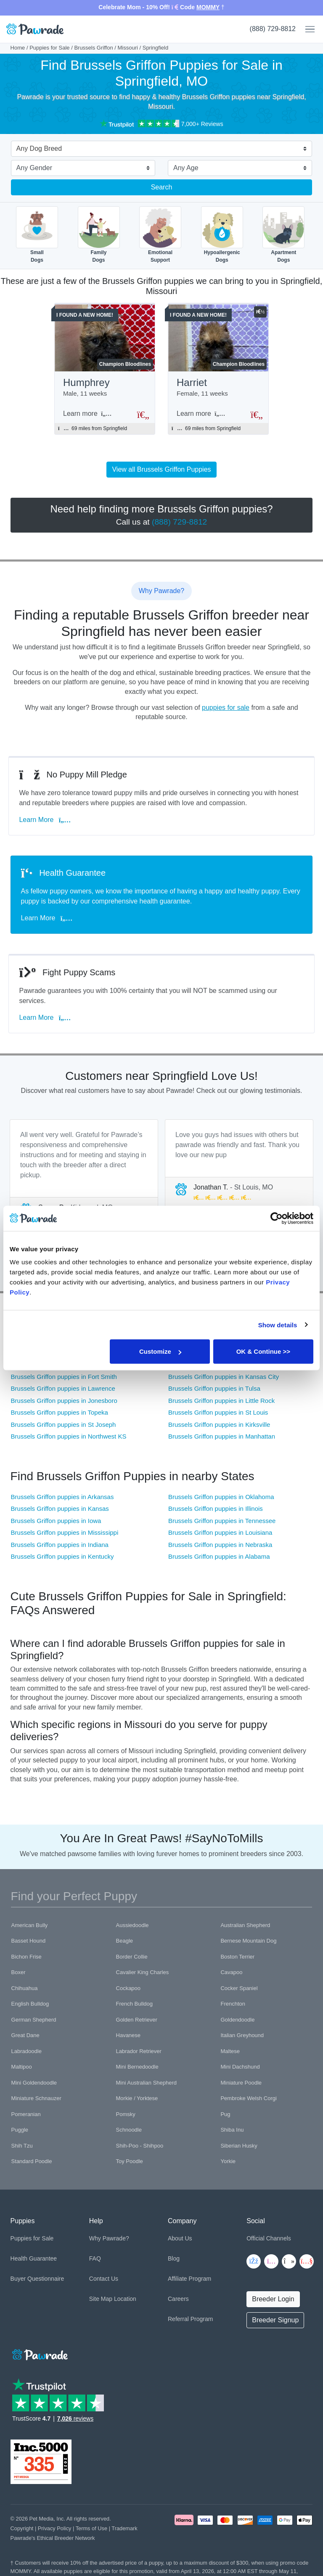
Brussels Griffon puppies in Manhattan (221, 1436)
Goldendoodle (237, 2020)
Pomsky (125, 2114)
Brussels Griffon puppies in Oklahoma (221, 1496)
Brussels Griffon (93, 48)
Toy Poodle (129, 2161)
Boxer (18, 1972)
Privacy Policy (54, 2528)
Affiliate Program (189, 2278)
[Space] (39, 2353)
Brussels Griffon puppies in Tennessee (221, 1520)
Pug (225, 2114)
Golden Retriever (136, 2020)
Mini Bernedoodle (137, 2067)
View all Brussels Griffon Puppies (161, 469)
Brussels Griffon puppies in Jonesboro (64, 1400)
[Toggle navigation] (307, 29)
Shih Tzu (22, 2146)
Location (125, 2298)
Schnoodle (129, 2130)
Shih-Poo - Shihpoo (140, 2146)
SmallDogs (37, 234)
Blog (174, 2258)
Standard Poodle (31, 2161)
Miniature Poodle (241, 2083)
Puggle (19, 2130)
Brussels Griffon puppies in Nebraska (220, 1544)
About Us (180, 2238)
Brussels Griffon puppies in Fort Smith (64, 1376)
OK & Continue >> (263, 1351)
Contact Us (103, 2278)
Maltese (230, 2051)
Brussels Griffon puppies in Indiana (60, 1544)
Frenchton (232, 2004)
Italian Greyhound (242, 2035)
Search (161, 187)
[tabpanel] (84, 1173)
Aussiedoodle (132, 1925)
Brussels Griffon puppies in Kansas (60, 1508)
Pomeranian (26, 2114)
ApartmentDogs (283, 234)
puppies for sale (225, 707)
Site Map (100, 2298)
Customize (160, 1351)
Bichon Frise (26, 1957)
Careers (178, 2298)
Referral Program (190, 2319)
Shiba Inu (232, 2130)
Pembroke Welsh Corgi (248, 2098)
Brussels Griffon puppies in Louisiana (220, 1532)
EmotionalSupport (160, 234)
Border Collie (132, 1957)
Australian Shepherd (245, 1925)
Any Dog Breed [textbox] (39, 148)
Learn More (47, 819)
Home (18, 48)
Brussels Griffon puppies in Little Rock (221, 1400)
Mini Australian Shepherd (146, 2083)
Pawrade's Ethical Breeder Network (53, 2538)
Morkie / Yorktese (137, 2098)
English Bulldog (30, 2004)
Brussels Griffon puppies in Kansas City (223, 1376)
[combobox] (158, 149)
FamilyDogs (99, 234)
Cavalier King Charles (142, 1972)
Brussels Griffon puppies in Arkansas (62, 1496)
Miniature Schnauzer (36, 2098)
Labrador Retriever (139, 2051)
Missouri (127, 48)
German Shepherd (33, 2020)
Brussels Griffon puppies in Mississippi (65, 1532)
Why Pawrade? (109, 2238)
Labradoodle (26, 2051)
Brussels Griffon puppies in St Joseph (63, 1424)
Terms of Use (91, 2528)
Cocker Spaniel (238, 1988)
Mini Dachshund (239, 2067)
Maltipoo (21, 2067)
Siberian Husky (238, 2146)
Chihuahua (24, 1988)
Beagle (124, 1941)
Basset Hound (28, 1941)
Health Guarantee (34, 2258)
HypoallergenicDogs (222, 234)
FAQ (95, 2258)
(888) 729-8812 (273, 28)
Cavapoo (231, 1972)
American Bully (29, 1925)
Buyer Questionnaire (37, 2278)
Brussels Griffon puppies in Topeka (59, 1412)
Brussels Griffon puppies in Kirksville (219, 1424)
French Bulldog (134, 2004)
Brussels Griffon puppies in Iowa (56, 1520)
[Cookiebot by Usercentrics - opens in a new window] (276, 1218)
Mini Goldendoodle (34, 2083)
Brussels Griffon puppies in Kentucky (62, 1556)
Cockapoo (128, 1988)
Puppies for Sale (49, 48)
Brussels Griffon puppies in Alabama (219, 1556)
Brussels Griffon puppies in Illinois (215, 1508)
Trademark (124, 2528)
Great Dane (25, 2035)
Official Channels (268, 2238)
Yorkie (228, 2161)
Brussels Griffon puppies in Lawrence (63, 1388)
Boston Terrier (237, 1957)
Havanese (128, 2035)
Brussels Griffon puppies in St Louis (218, 1412)
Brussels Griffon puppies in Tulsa (214, 1388)
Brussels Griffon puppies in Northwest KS (69, 1436)
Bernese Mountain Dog (248, 1941)
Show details (277, 1324)
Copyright (22, 2528)
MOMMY (208, 7)
